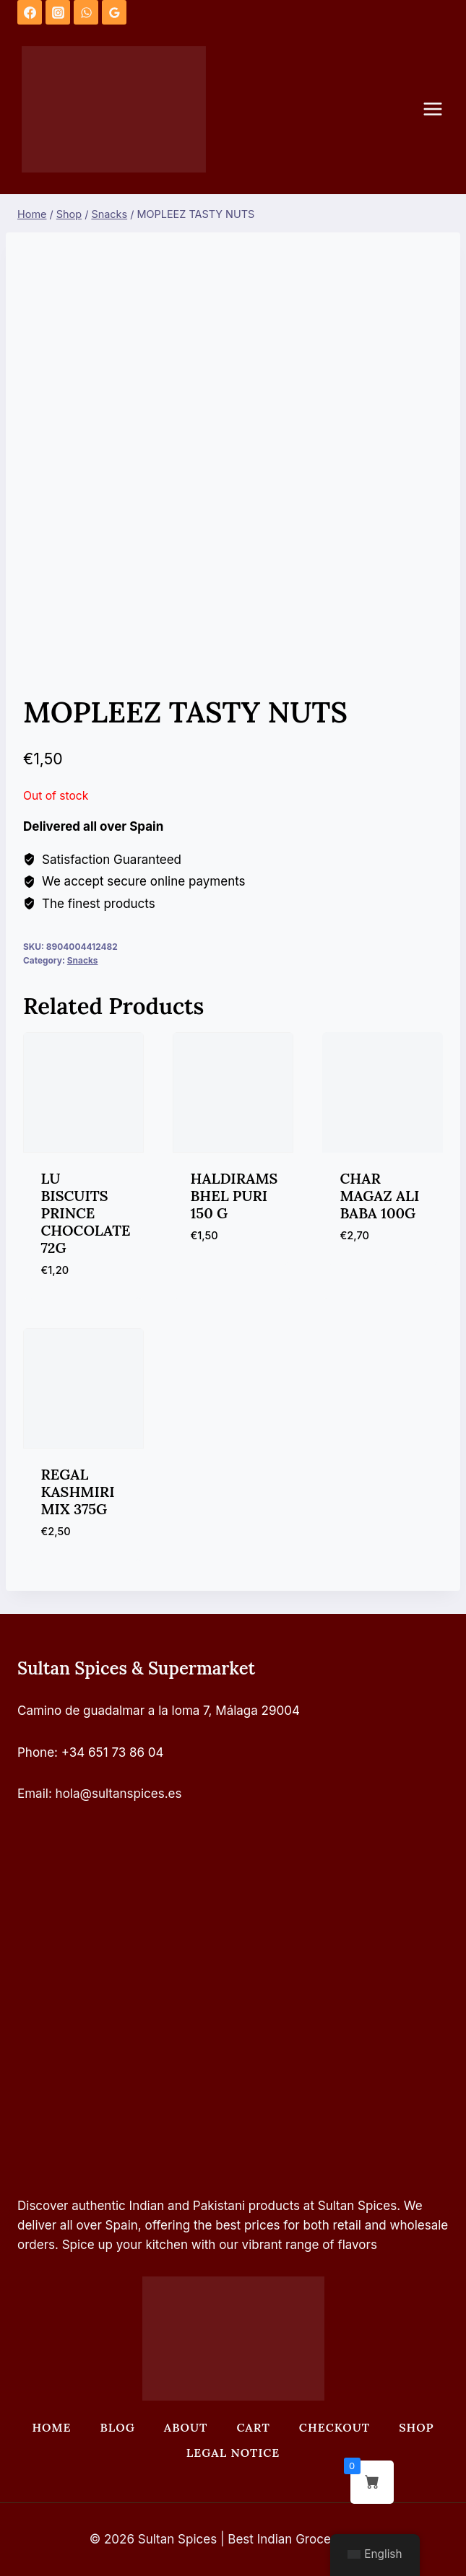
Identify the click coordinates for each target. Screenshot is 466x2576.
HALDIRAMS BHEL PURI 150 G (234, 1195)
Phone (35, 1752)
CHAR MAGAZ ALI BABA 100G (380, 1195)
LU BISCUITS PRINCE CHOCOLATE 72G (86, 1213)
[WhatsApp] (86, 12)
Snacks (82, 960)
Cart (252, 2427)
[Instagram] (58, 12)
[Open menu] (440, 109)
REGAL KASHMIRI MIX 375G (78, 1491)
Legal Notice (233, 2452)
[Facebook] (29, 12)
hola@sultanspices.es (119, 1793)
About (186, 2427)
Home (51, 2427)
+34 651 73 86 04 (112, 1752)
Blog (117, 2427)
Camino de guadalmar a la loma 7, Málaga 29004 (158, 1710)
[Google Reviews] (114, 12)
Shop (416, 2427)
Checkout (334, 2427)
